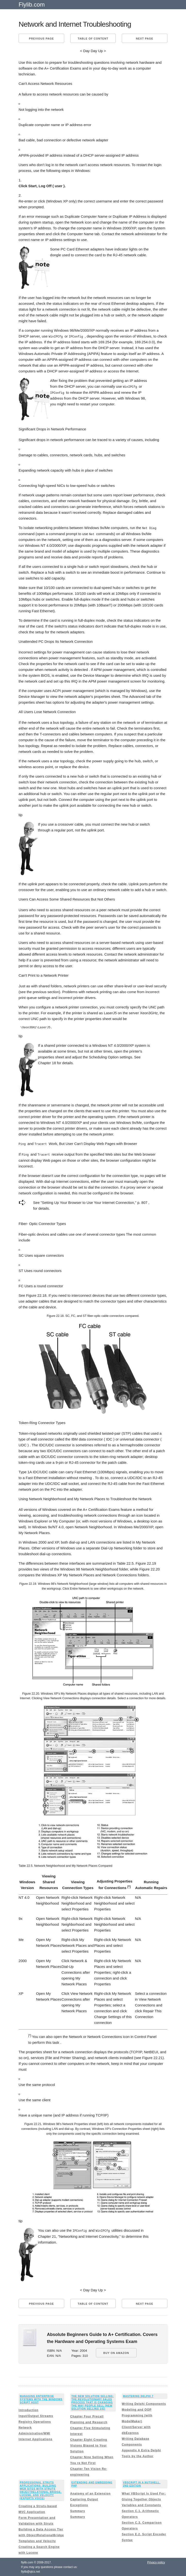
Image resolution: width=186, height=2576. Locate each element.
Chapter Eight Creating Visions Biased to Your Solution (88, 2445)
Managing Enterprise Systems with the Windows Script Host (41, 2398)
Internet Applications (36, 2438)
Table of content (93, 38)
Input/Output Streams (36, 2415)
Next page (144, 38)
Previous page (41, 38)
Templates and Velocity (37, 2540)
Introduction (29, 2409)
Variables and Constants (141, 2504)
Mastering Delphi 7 (138, 2395)
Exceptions (79, 2504)
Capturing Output (84, 2498)
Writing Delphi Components (144, 2403)
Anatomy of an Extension (90, 2493)
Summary (77, 2510)
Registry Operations (35, 2421)
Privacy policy (156, 2561)
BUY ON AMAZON (116, 2352)
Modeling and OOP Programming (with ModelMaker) (137, 2415)
